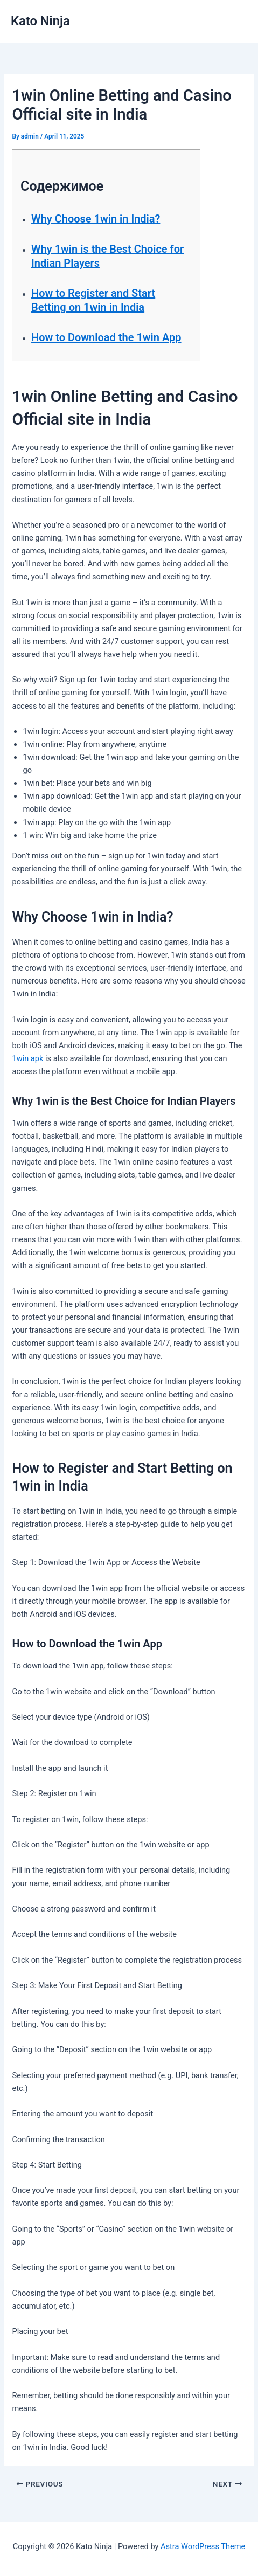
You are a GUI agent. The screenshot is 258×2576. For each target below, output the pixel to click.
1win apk (27, 1058)
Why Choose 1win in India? (95, 218)
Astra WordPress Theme (203, 2546)
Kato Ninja (40, 21)
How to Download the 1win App (106, 337)
